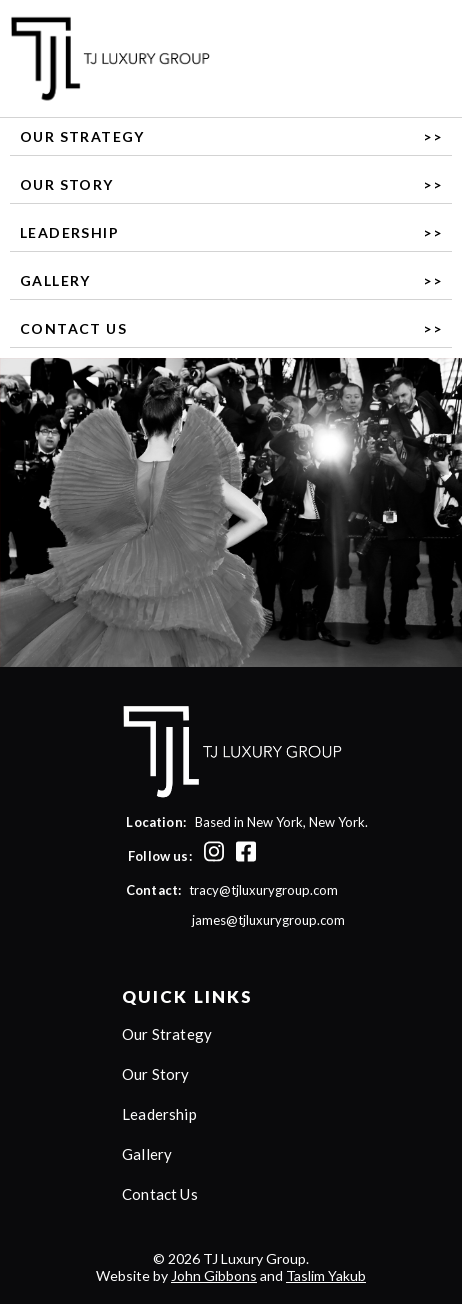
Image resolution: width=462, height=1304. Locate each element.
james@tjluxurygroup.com (232, 920)
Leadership (69, 232)
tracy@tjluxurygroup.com (263, 890)
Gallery (55, 280)
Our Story (67, 184)
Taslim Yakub (326, 1275)
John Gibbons (214, 1275)
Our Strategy (82, 136)
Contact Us (73, 328)
